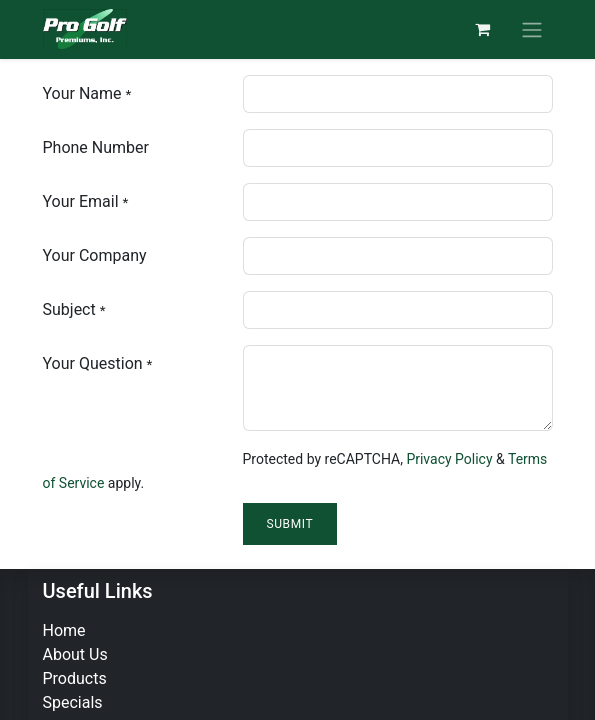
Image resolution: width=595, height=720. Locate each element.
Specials (73, 702)
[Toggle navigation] (532, 29)
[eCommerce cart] (483, 29)
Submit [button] (290, 524)
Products (75, 678)
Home (64, 630)
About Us (75, 654)
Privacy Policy (449, 459)
